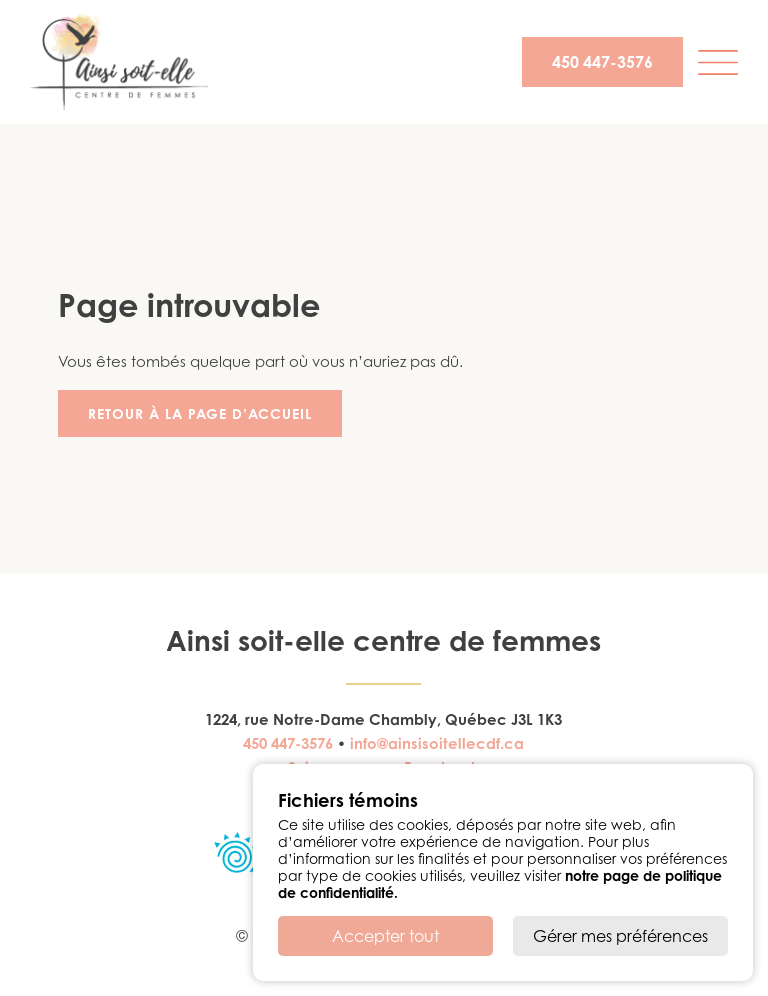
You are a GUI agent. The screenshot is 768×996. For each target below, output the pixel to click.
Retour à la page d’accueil (200, 413)
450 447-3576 (602, 62)
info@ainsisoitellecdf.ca (437, 743)
